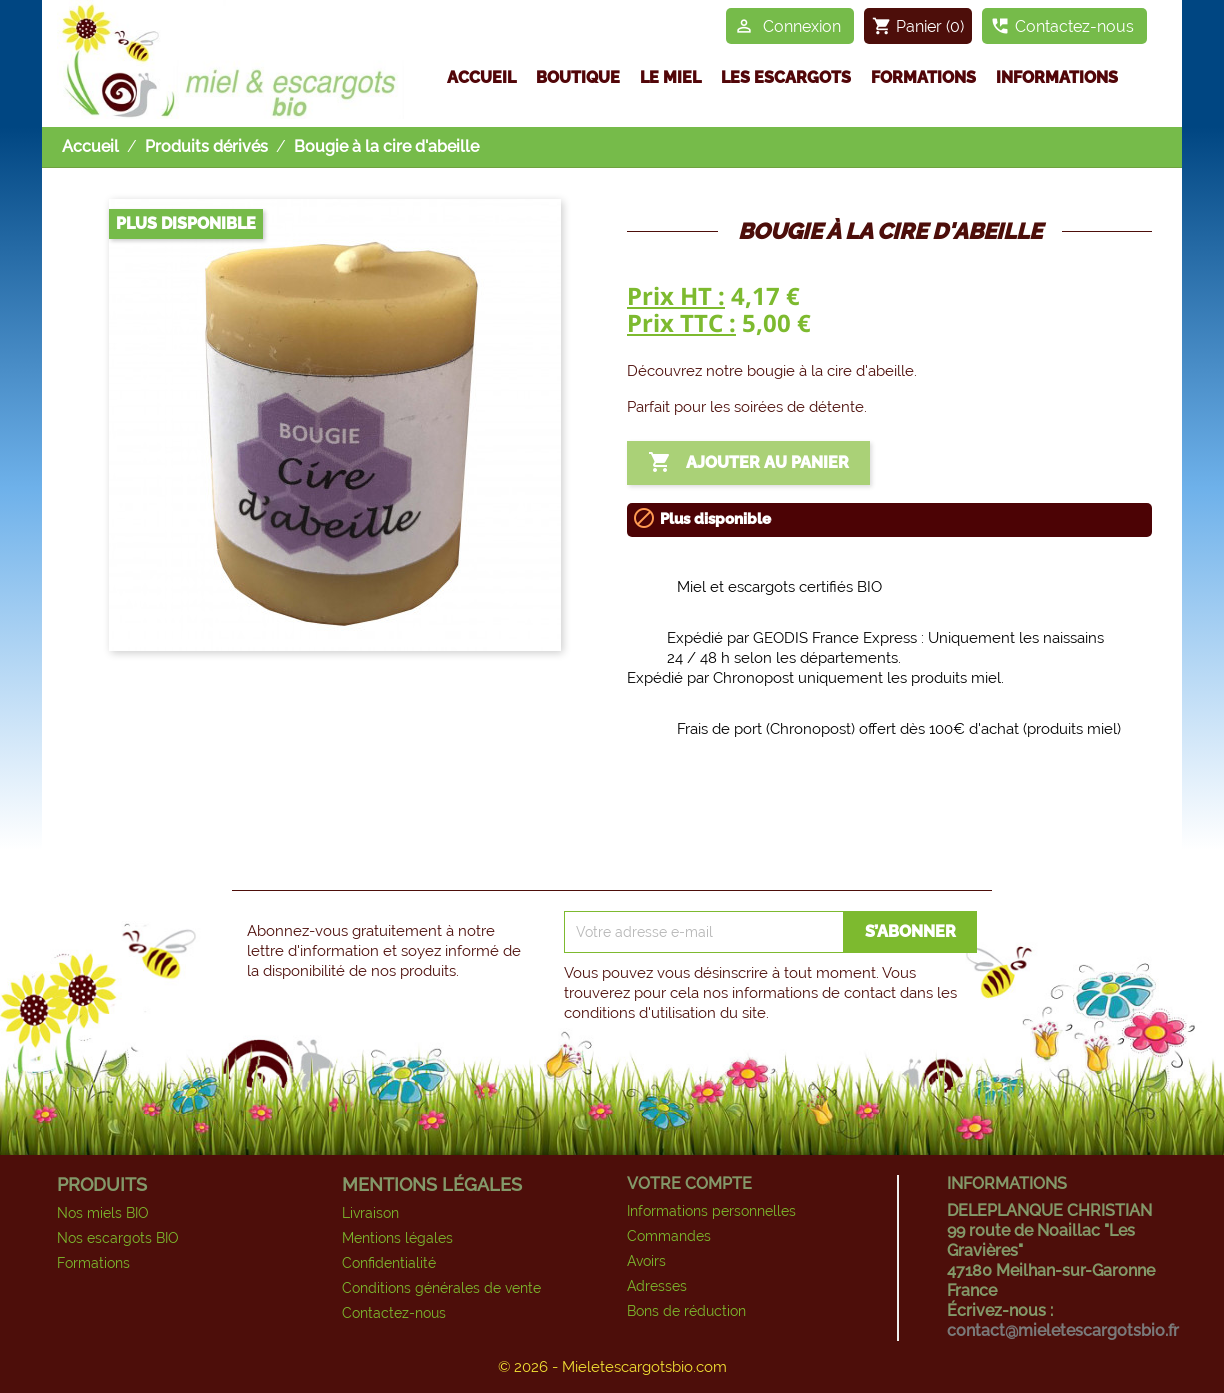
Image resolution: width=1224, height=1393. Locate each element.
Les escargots (786, 77)
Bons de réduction (686, 1311)
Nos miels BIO (103, 1213)
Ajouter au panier (748, 463)
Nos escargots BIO (118, 1238)
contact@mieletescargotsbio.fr (1063, 1330)
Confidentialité (389, 1263)
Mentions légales (397, 1238)
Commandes (669, 1236)
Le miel (670, 77)
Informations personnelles (711, 1211)
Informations (1057, 77)
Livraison (370, 1213)
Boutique (578, 77)
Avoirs (646, 1261)
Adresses (657, 1286)
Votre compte (689, 1183)
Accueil (481, 77)
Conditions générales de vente (441, 1288)
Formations (923, 77)
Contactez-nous (394, 1313)
